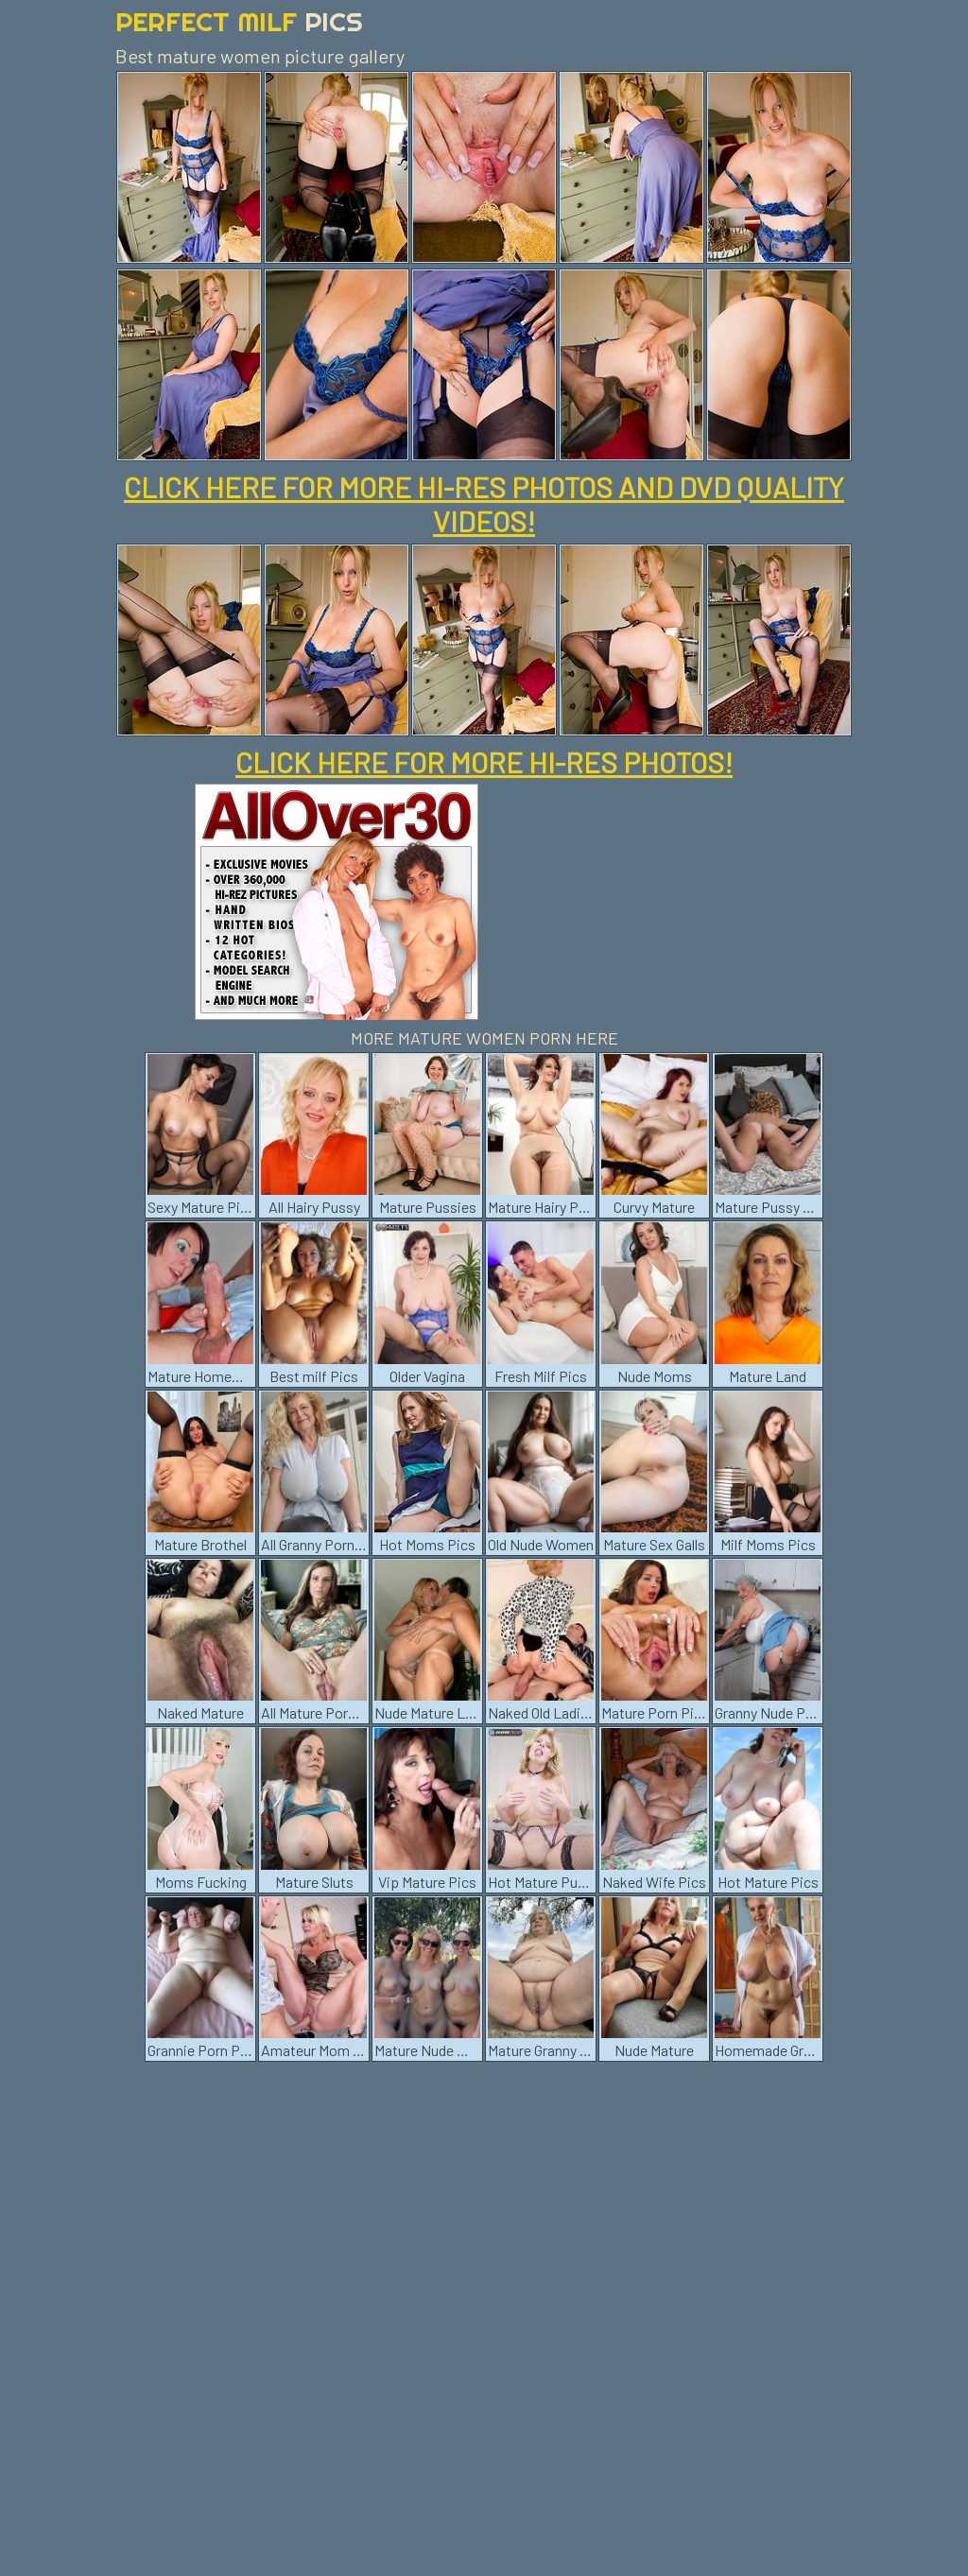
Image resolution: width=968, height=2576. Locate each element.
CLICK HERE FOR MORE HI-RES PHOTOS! (484, 762)
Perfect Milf (239, 21)
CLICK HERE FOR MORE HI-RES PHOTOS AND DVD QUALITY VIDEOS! (484, 504)
